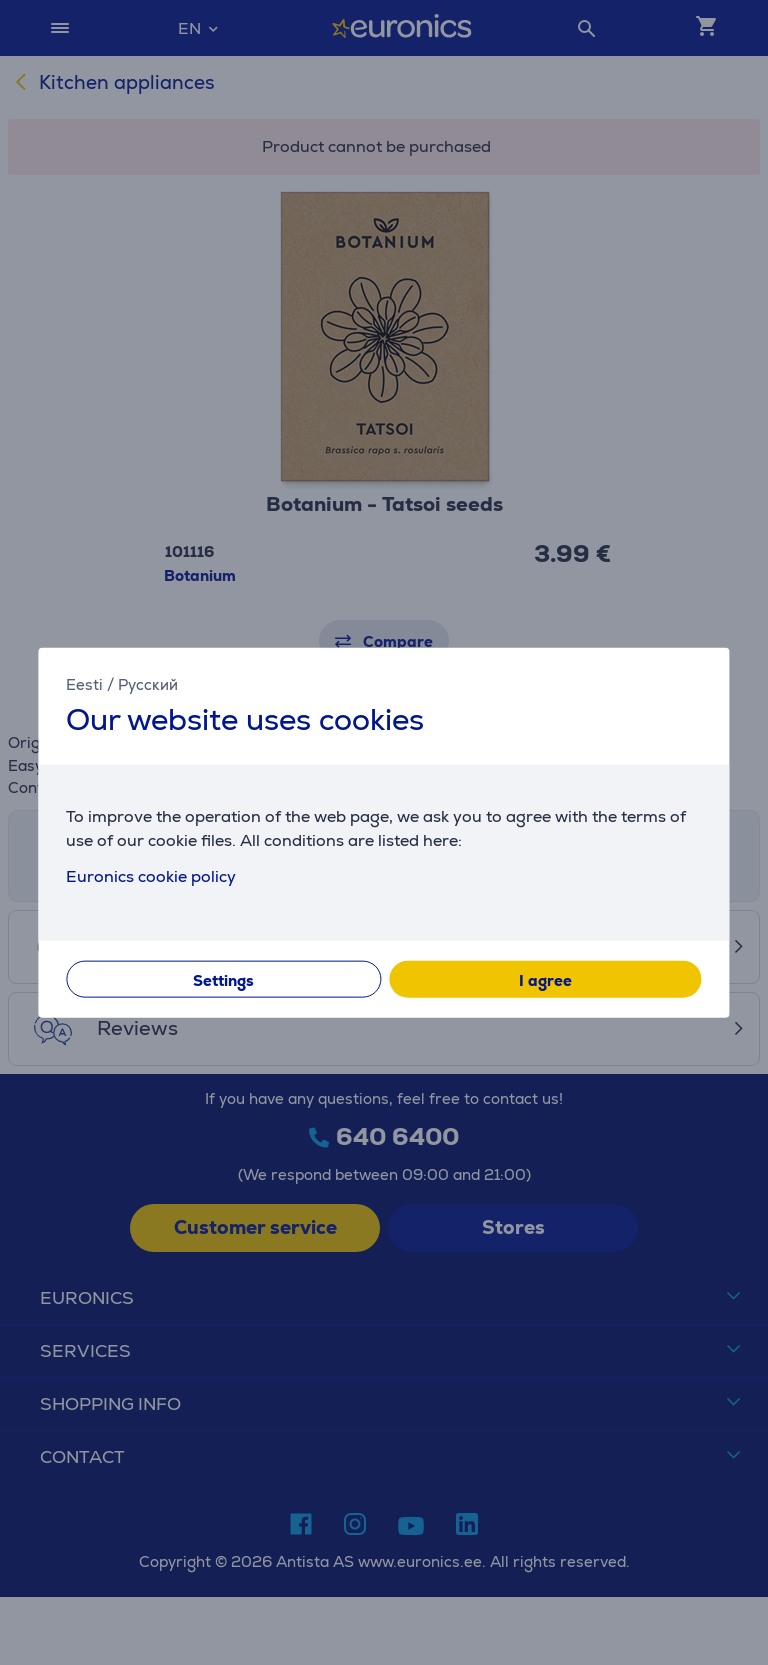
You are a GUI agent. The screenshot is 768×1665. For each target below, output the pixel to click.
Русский (148, 683)
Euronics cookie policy (151, 876)
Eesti (84, 683)
